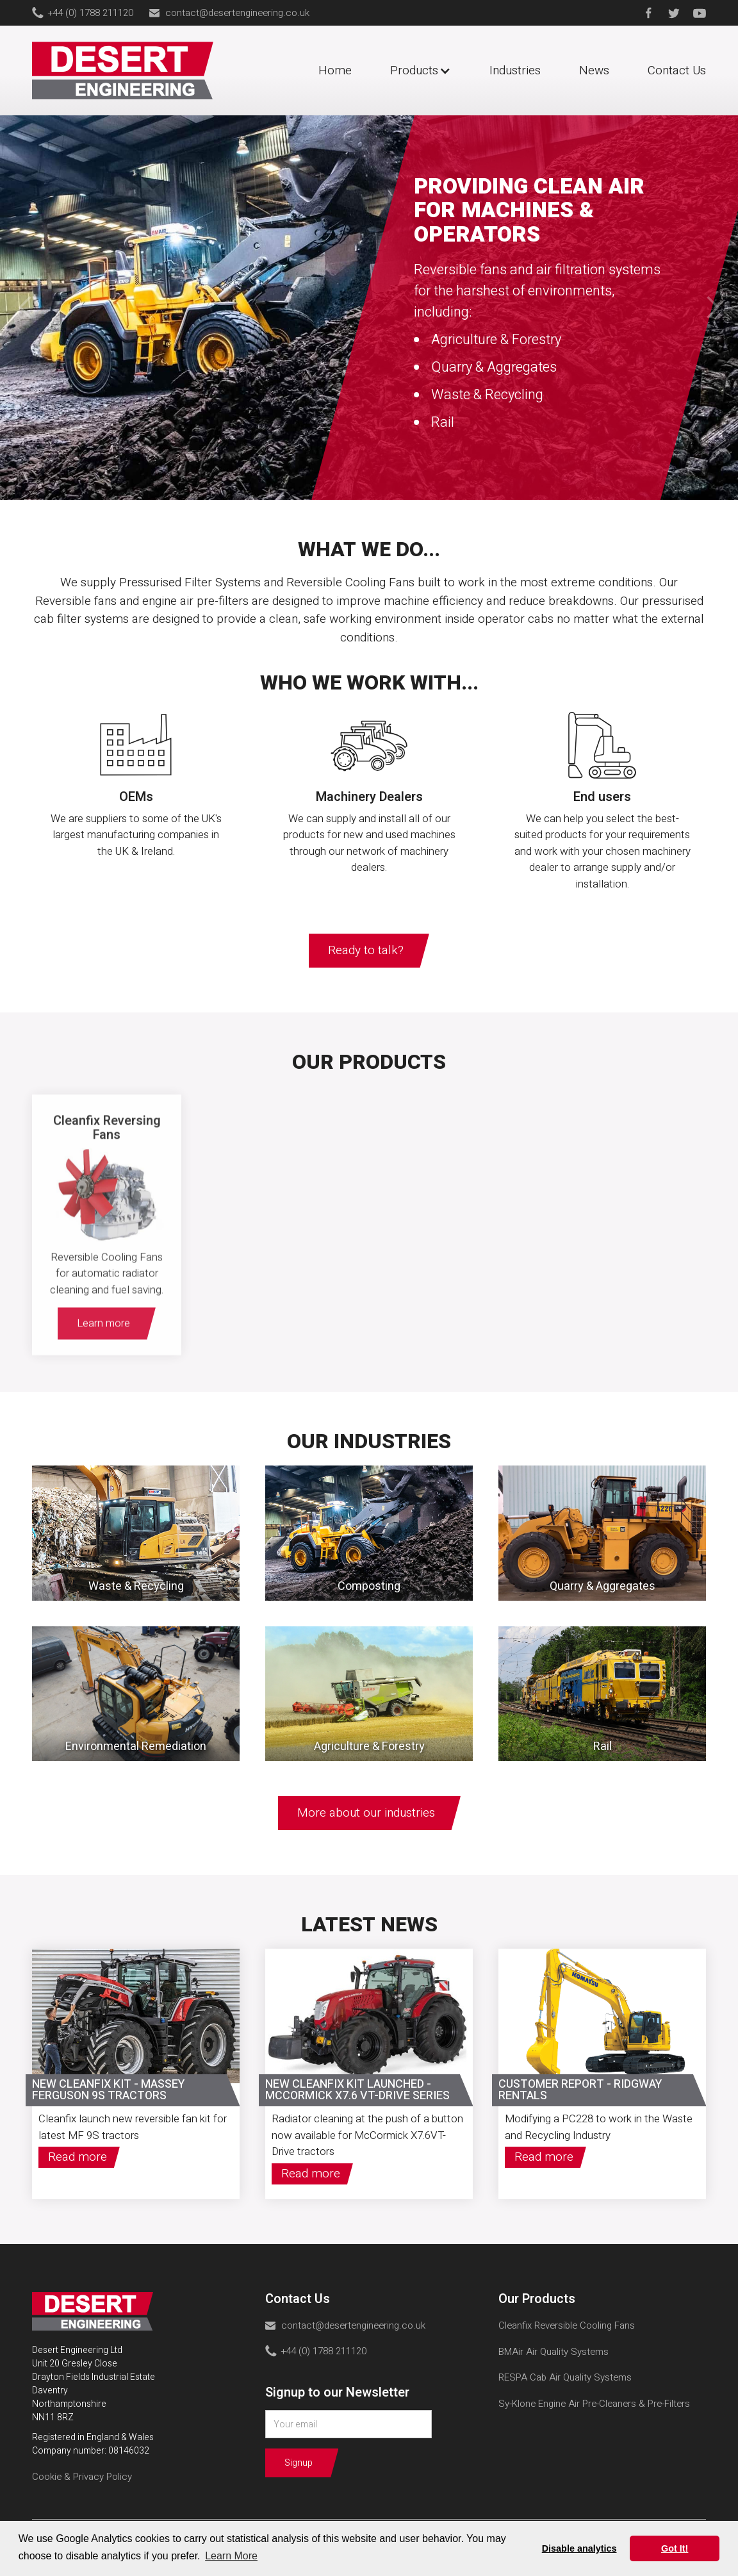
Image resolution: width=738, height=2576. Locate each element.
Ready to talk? (366, 950)
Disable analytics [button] (579, 2548)
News (594, 70)
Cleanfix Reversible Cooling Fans (566, 2325)
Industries (515, 70)
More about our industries (366, 1813)
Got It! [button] (674, 2548)
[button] (427, 71)
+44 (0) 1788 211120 (90, 13)
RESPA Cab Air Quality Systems (565, 2377)
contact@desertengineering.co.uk (237, 13)
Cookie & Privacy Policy (82, 2477)
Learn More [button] (231, 2555)
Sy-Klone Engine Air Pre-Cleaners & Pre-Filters (594, 2404)
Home (335, 70)
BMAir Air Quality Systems (553, 2352)
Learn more (103, 1337)
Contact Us (677, 70)
